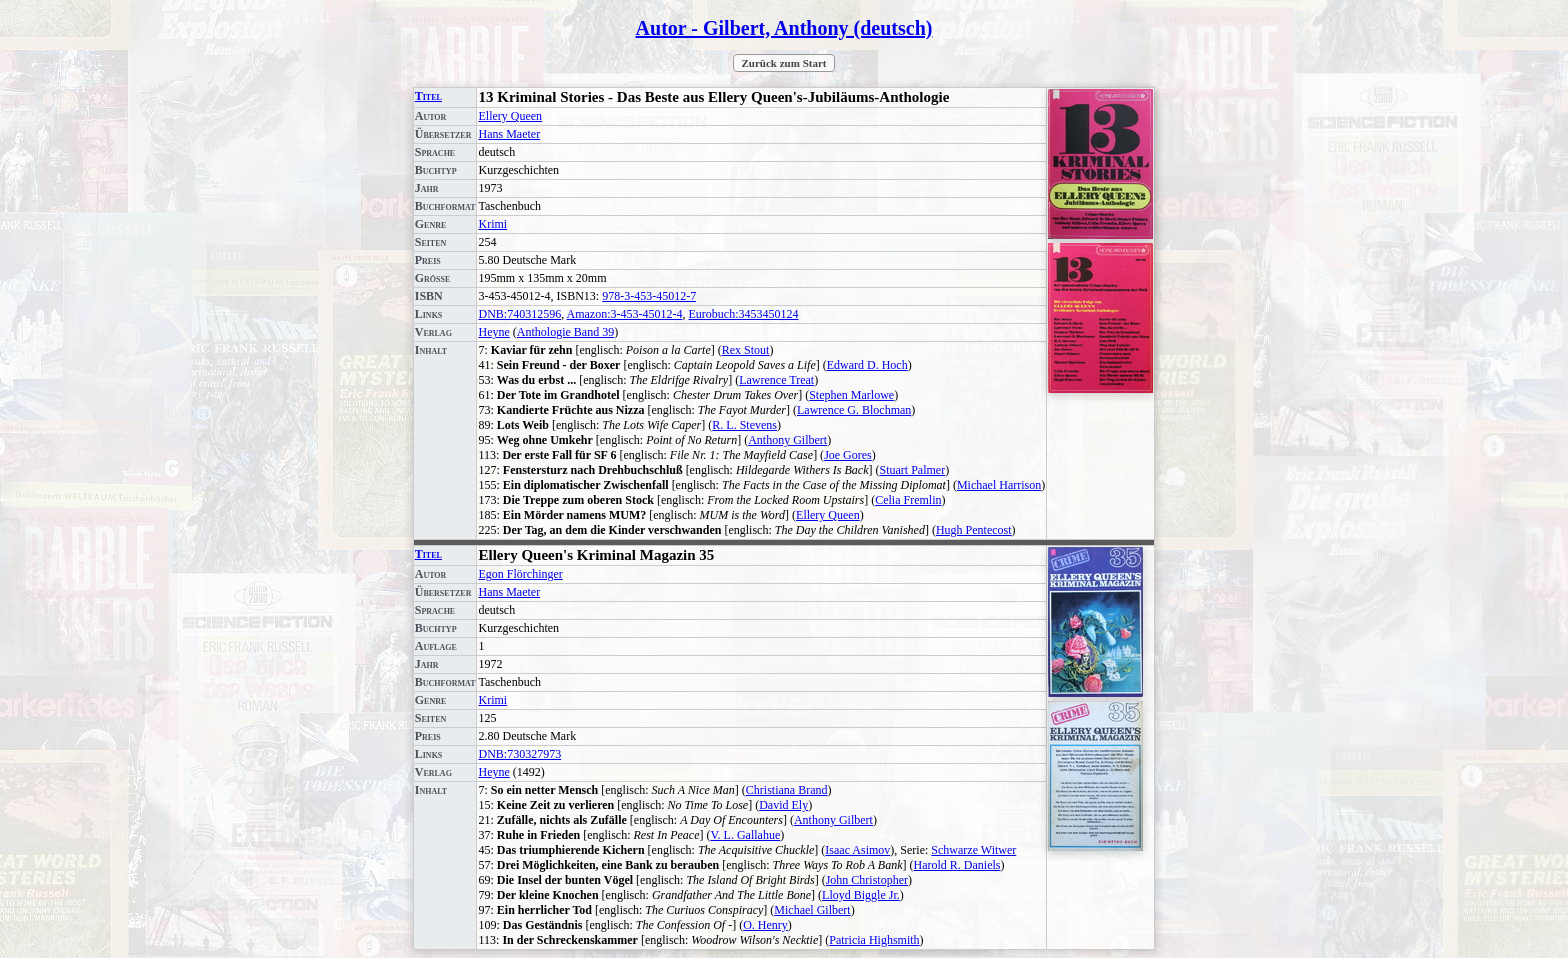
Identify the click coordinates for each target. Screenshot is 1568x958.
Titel (428, 96)
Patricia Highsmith (874, 940)
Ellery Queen (510, 116)
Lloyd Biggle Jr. (861, 895)
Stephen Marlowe (851, 395)
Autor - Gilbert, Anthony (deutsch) (784, 28)
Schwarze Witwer (973, 850)
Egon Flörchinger (520, 574)
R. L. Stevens (744, 425)
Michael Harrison (999, 485)
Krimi (492, 224)
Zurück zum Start (784, 63)
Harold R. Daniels (957, 865)
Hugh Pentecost (974, 530)
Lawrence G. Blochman (854, 410)
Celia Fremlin (908, 500)
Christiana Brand (787, 790)
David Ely (783, 805)
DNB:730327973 (519, 754)
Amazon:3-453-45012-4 (625, 314)
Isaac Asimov (857, 850)
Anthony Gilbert (787, 440)
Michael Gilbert (812, 910)
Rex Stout (746, 350)
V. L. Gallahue (745, 835)
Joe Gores (848, 455)
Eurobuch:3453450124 (743, 314)
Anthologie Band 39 (565, 332)
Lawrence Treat (776, 380)
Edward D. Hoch (867, 365)
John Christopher (867, 880)
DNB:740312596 (519, 314)
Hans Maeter (509, 134)
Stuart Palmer (912, 470)
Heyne (493, 332)
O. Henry (765, 925)
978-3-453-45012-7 (649, 296)
